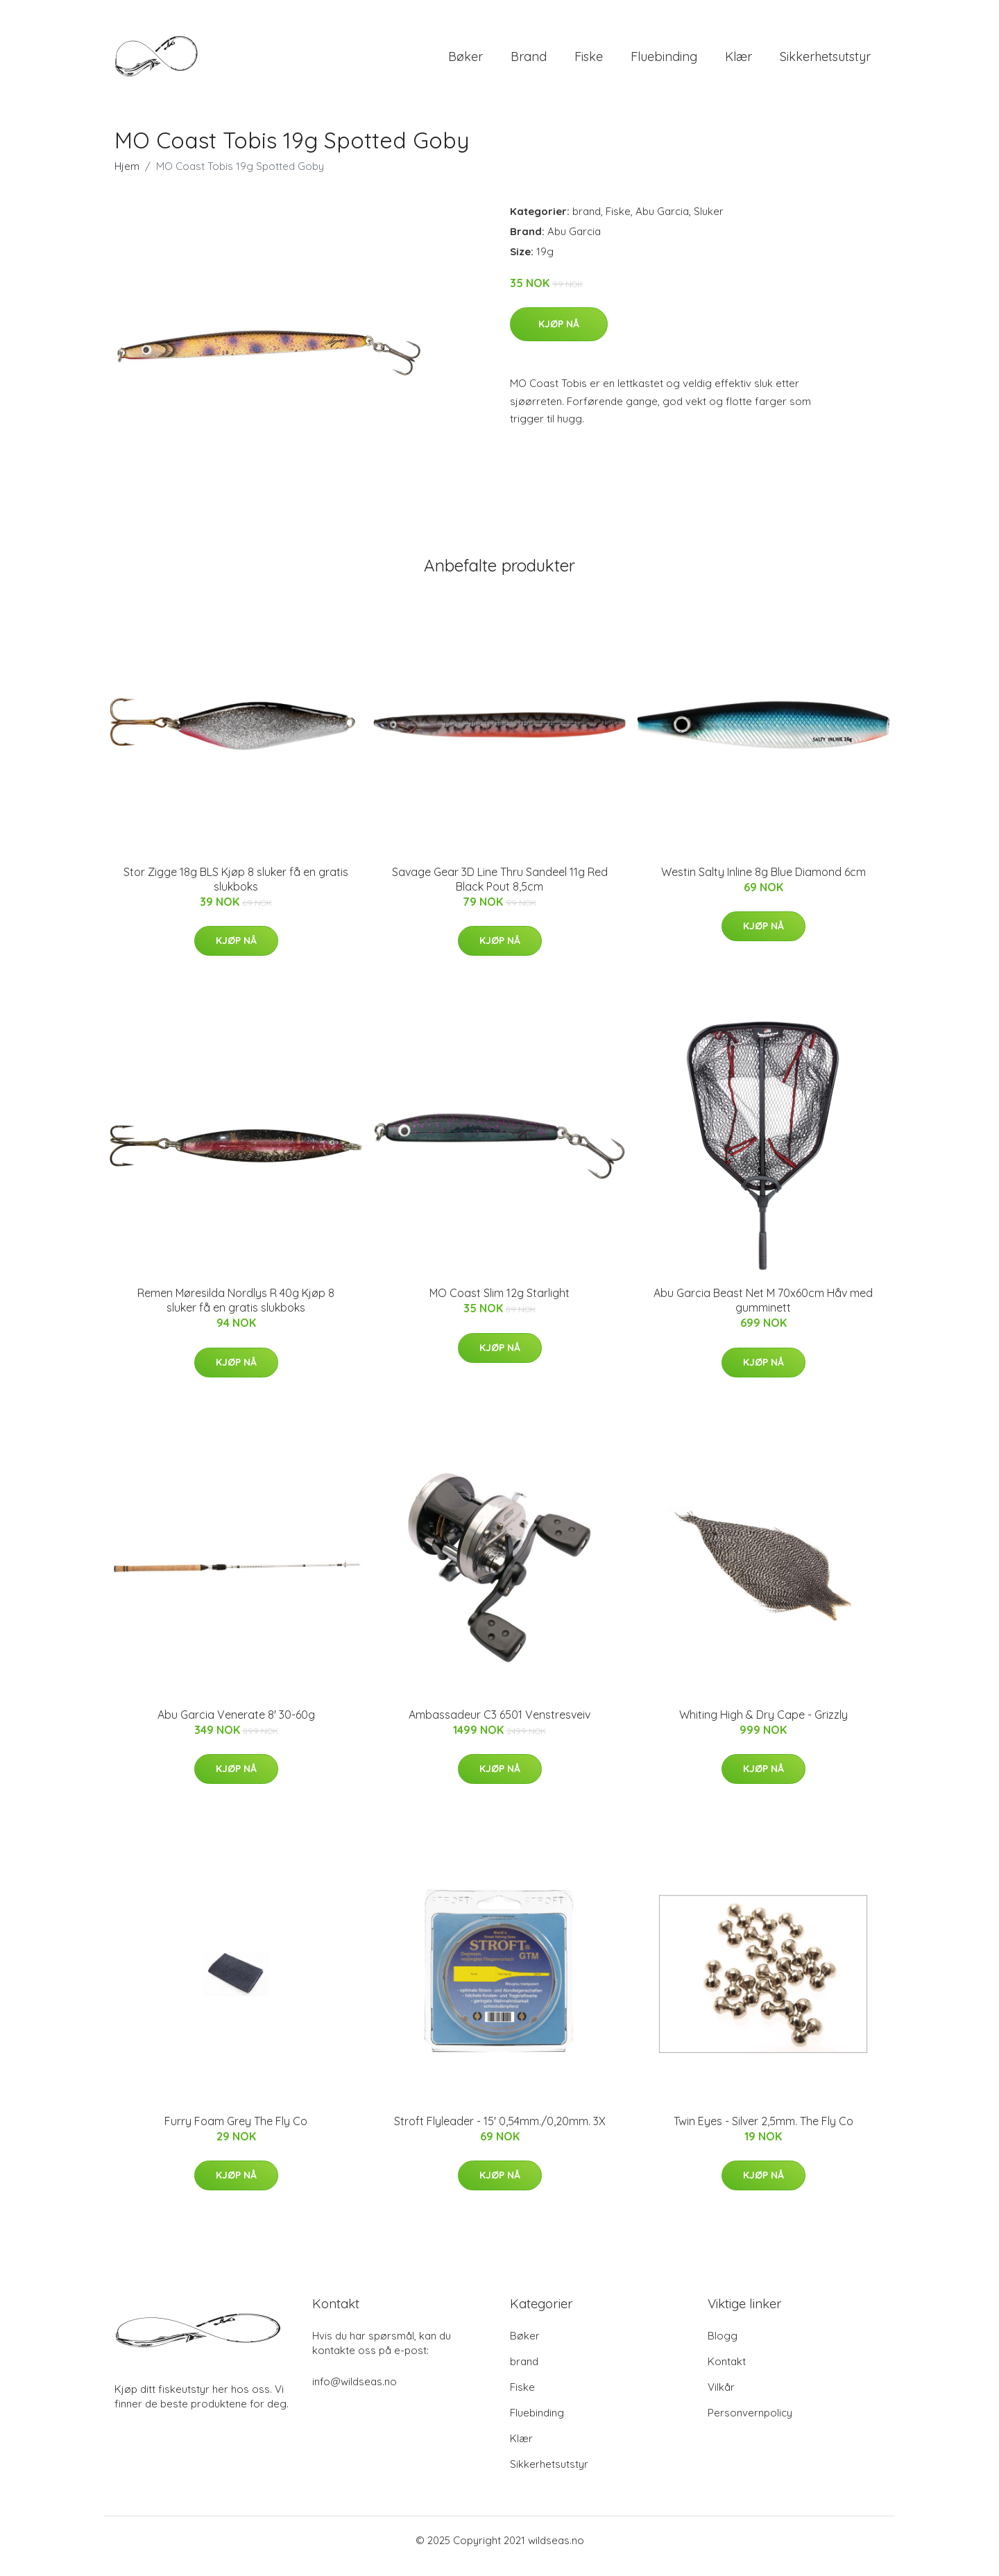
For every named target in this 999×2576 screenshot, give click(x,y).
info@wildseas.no (354, 2393)
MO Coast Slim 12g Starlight (499, 1305)
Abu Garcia (662, 223)
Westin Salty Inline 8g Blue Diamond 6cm (763, 884)
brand (529, 62)
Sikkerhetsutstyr (825, 62)
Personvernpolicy (750, 2424)
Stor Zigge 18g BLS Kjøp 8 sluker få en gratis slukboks (235, 891)
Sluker (709, 223)
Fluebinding (664, 62)
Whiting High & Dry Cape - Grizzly (763, 1726)
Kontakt (727, 2373)
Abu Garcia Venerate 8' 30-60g (236, 1726)
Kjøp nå (558, 335)
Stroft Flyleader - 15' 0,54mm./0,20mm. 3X (500, 2133)
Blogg (722, 2347)
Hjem (126, 177)
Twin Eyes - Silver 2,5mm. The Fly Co (763, 2133)
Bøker (465, 62)
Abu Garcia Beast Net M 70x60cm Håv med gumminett (763, 1312)
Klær (738, 62)
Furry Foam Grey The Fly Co (235, 2133)
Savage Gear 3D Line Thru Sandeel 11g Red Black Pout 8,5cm (500, 891)
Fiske (588, 62)
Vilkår (721, 2398)
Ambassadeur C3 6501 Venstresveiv (499, 1726)
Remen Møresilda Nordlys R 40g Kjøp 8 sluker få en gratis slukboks (235, 1312)
